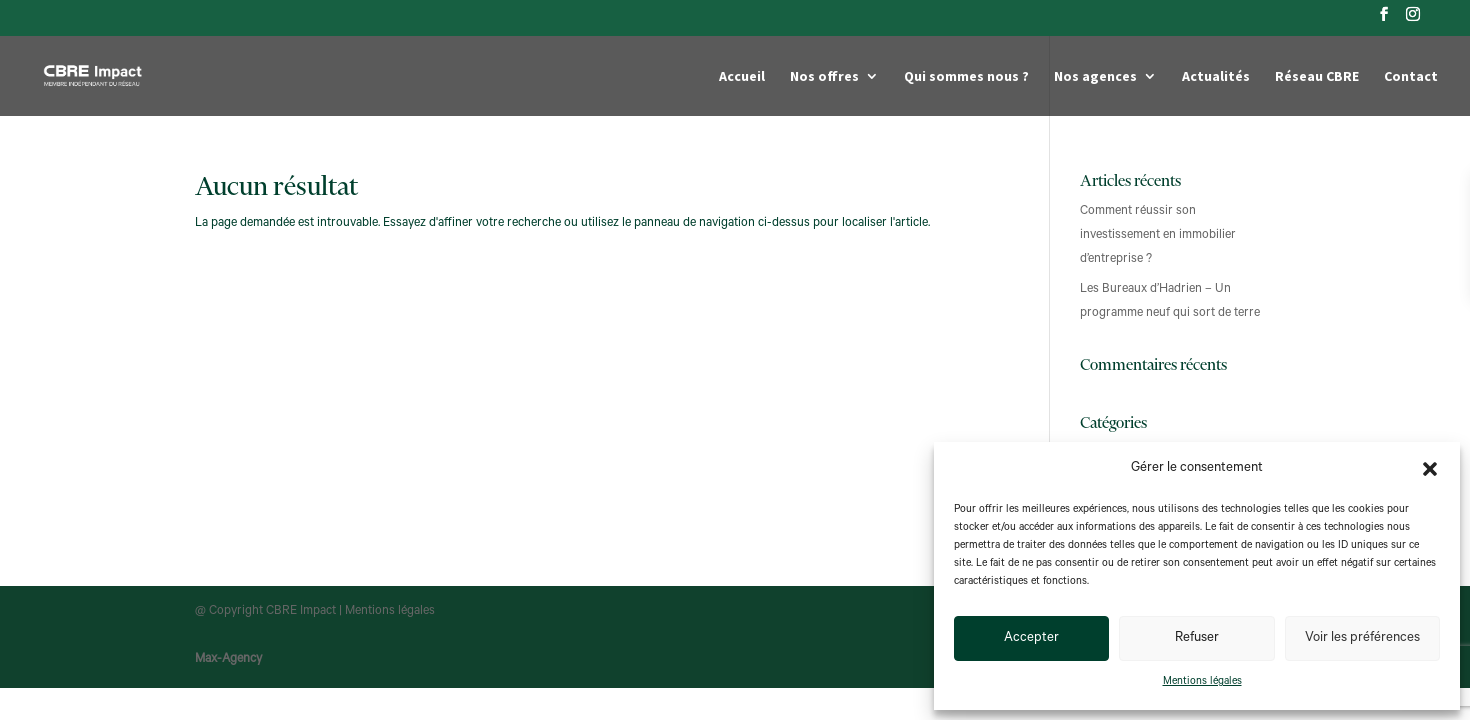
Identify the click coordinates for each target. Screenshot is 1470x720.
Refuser (1197, 638)
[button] (1430, 469)
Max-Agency (228, 660)
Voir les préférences (1362, 638)
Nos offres (824, 77)
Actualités (1216, 77)
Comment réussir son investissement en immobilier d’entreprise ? (1158, 236)
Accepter (1031, 638)
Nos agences (1095, 77)
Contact (1411, 77)
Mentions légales (1202, 682)
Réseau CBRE (1317, 77)
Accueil (742, 77)
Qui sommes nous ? (966, 77)
